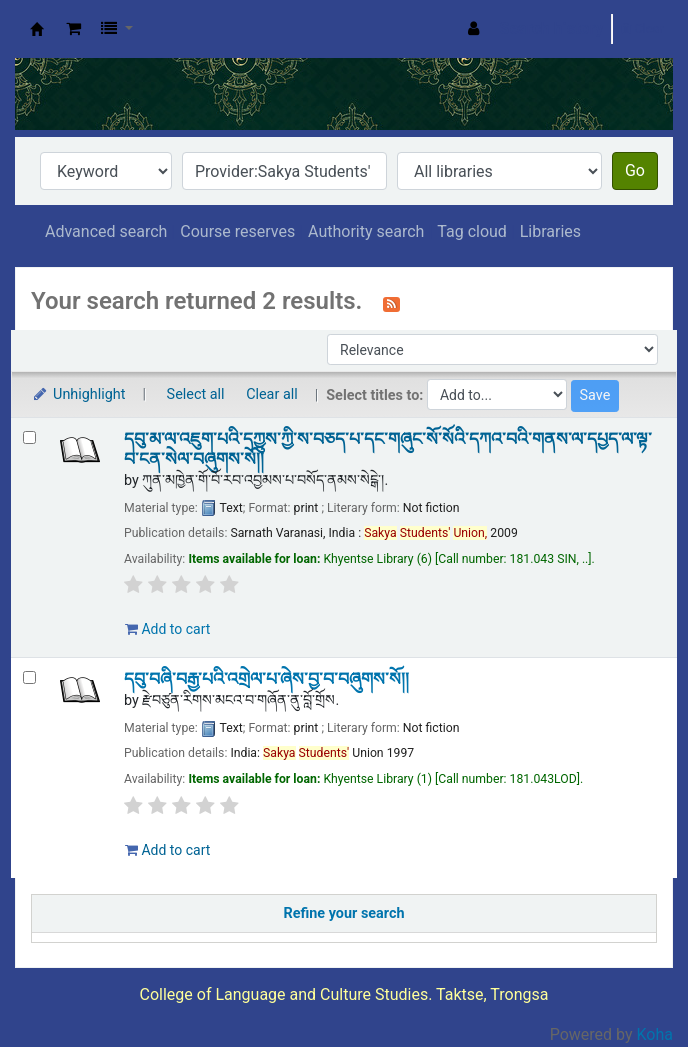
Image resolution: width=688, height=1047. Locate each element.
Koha (655, 1034)
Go (635, 170)
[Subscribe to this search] (391, 303)
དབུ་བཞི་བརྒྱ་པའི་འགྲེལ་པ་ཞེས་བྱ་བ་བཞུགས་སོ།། (266, 679)
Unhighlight (78, 394)
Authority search (366, 231)
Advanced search (106, 231)
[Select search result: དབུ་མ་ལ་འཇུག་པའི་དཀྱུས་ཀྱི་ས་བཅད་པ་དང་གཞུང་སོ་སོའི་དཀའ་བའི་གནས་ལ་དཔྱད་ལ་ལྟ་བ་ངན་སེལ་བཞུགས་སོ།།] (29, 437)
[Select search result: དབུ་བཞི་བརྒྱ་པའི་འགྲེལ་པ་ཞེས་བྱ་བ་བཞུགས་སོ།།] (29, 677)
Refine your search (344, 913)
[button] (73, 29)
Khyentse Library (37, 29)
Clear (642, 28)
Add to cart (167, 629)
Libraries (550, 231)
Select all (196, 394)
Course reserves (237, 231)
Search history (552, 28)
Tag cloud (472, 231)
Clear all (272, 394)
